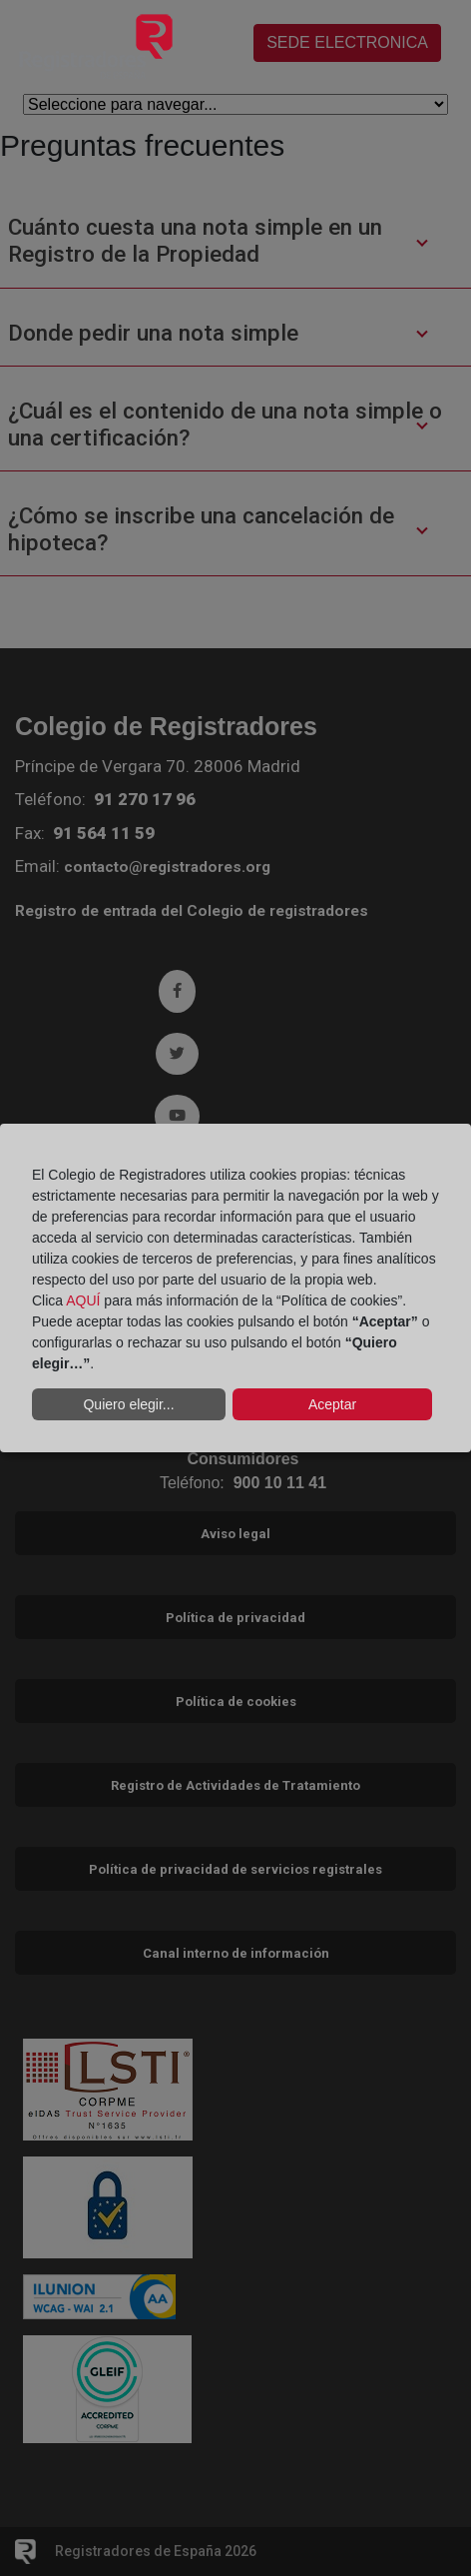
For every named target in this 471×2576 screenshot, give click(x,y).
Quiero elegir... (128, 1404)
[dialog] (235, 1288)
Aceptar (332, 1404)
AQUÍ (83, 1300)
